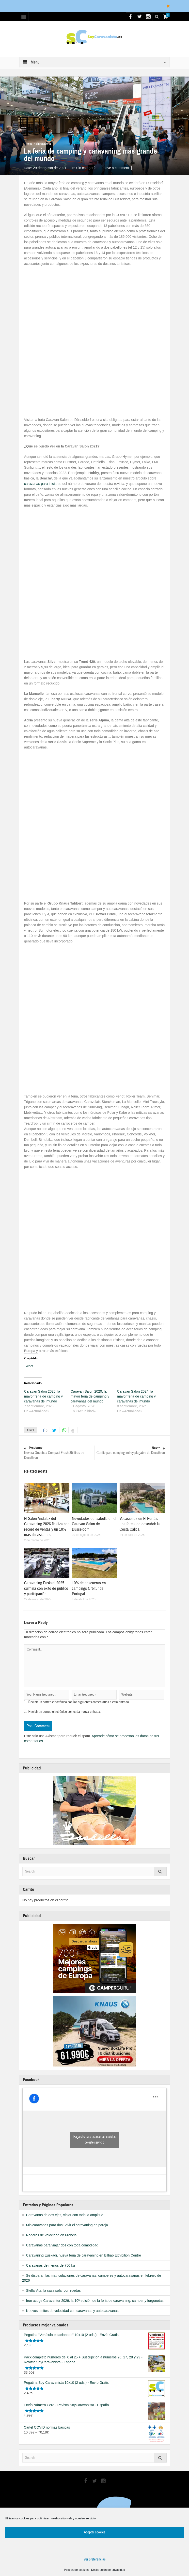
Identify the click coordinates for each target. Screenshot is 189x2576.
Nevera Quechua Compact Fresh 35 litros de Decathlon (59, 1218)
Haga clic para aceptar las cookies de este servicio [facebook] (94, 1905)
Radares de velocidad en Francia (51, 2001)
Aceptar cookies (94, 2532)
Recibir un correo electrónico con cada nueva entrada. (64, 1477)
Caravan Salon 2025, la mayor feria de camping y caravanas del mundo (43, 1162)
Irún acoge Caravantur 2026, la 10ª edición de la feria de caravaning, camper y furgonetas (95, 2066)
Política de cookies (76, 2570)
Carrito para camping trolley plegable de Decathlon (130, 1216)
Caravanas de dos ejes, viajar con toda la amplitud (64, 1980)
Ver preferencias (95, 2559)
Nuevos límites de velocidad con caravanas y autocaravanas (72, 2076)
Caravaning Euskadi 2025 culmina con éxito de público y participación (46, 1354)
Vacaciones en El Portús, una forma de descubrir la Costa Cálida (140, 1289)
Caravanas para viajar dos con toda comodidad (62, 2011)
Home (29, 143)
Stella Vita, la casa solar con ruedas (53, 2056)
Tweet (28, 1131)
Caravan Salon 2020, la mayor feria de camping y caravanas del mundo (90, 1162)
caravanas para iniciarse (43, 437)
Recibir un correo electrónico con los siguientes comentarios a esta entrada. (79, 1467)
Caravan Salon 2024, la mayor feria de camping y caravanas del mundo (136, 1162)
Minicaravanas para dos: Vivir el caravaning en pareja (67, 1990)
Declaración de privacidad (108, 2570)
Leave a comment (115, 168)
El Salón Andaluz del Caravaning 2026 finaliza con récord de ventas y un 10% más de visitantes (46, 1292)
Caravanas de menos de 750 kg (50, 2031)
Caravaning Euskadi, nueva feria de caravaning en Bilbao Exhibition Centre (83, 2021)
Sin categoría (43, 143)
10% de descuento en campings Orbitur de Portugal (89, 1354)
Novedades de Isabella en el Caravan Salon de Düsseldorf (94, 1289)
